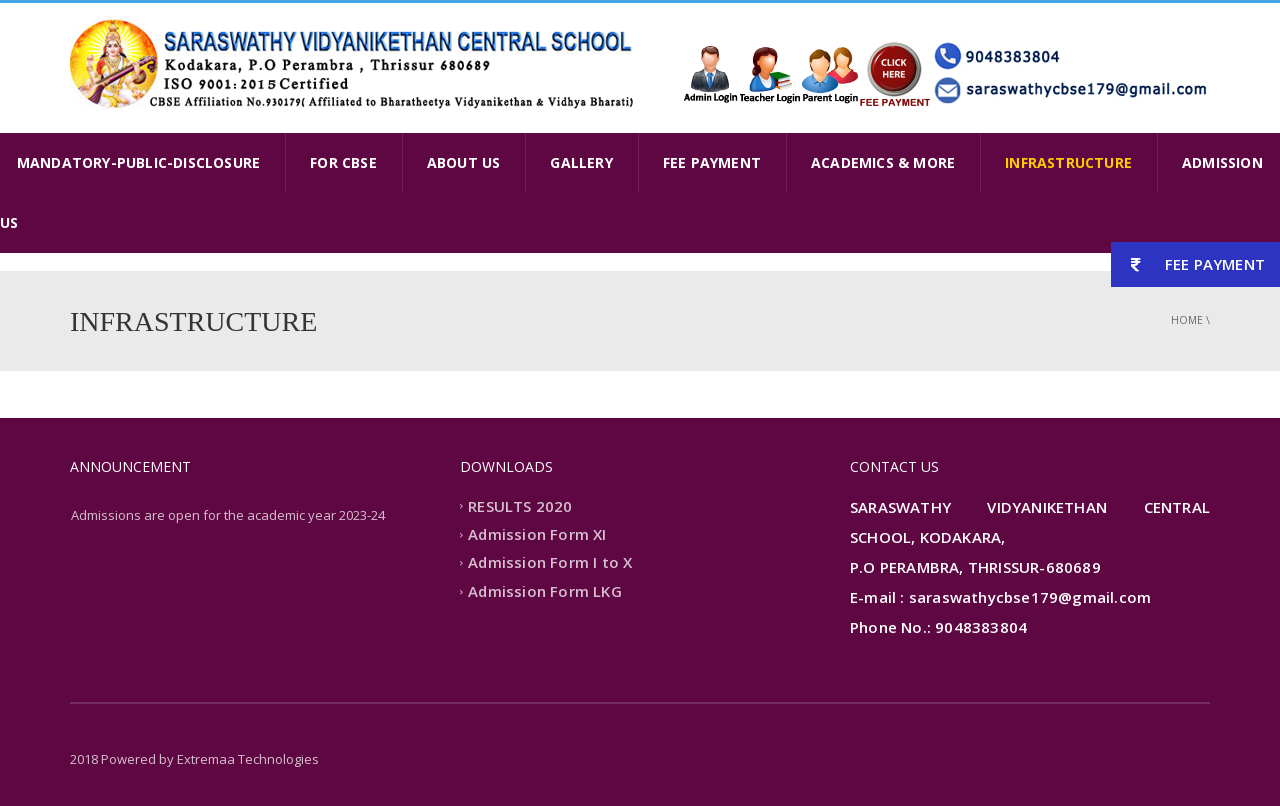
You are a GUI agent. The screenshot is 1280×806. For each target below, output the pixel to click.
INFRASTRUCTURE (1068, 162)
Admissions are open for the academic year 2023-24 (228, 515)
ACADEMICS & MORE (883, 162)
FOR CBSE (343, 162)
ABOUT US (464, 162)
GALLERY (581, 162)
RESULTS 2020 (520, 506)
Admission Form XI (537, 534)
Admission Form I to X (550, 563)
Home (1187, 320)
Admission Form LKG (545, 591)
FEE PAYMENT (712, 162)
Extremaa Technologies (248, 759)
